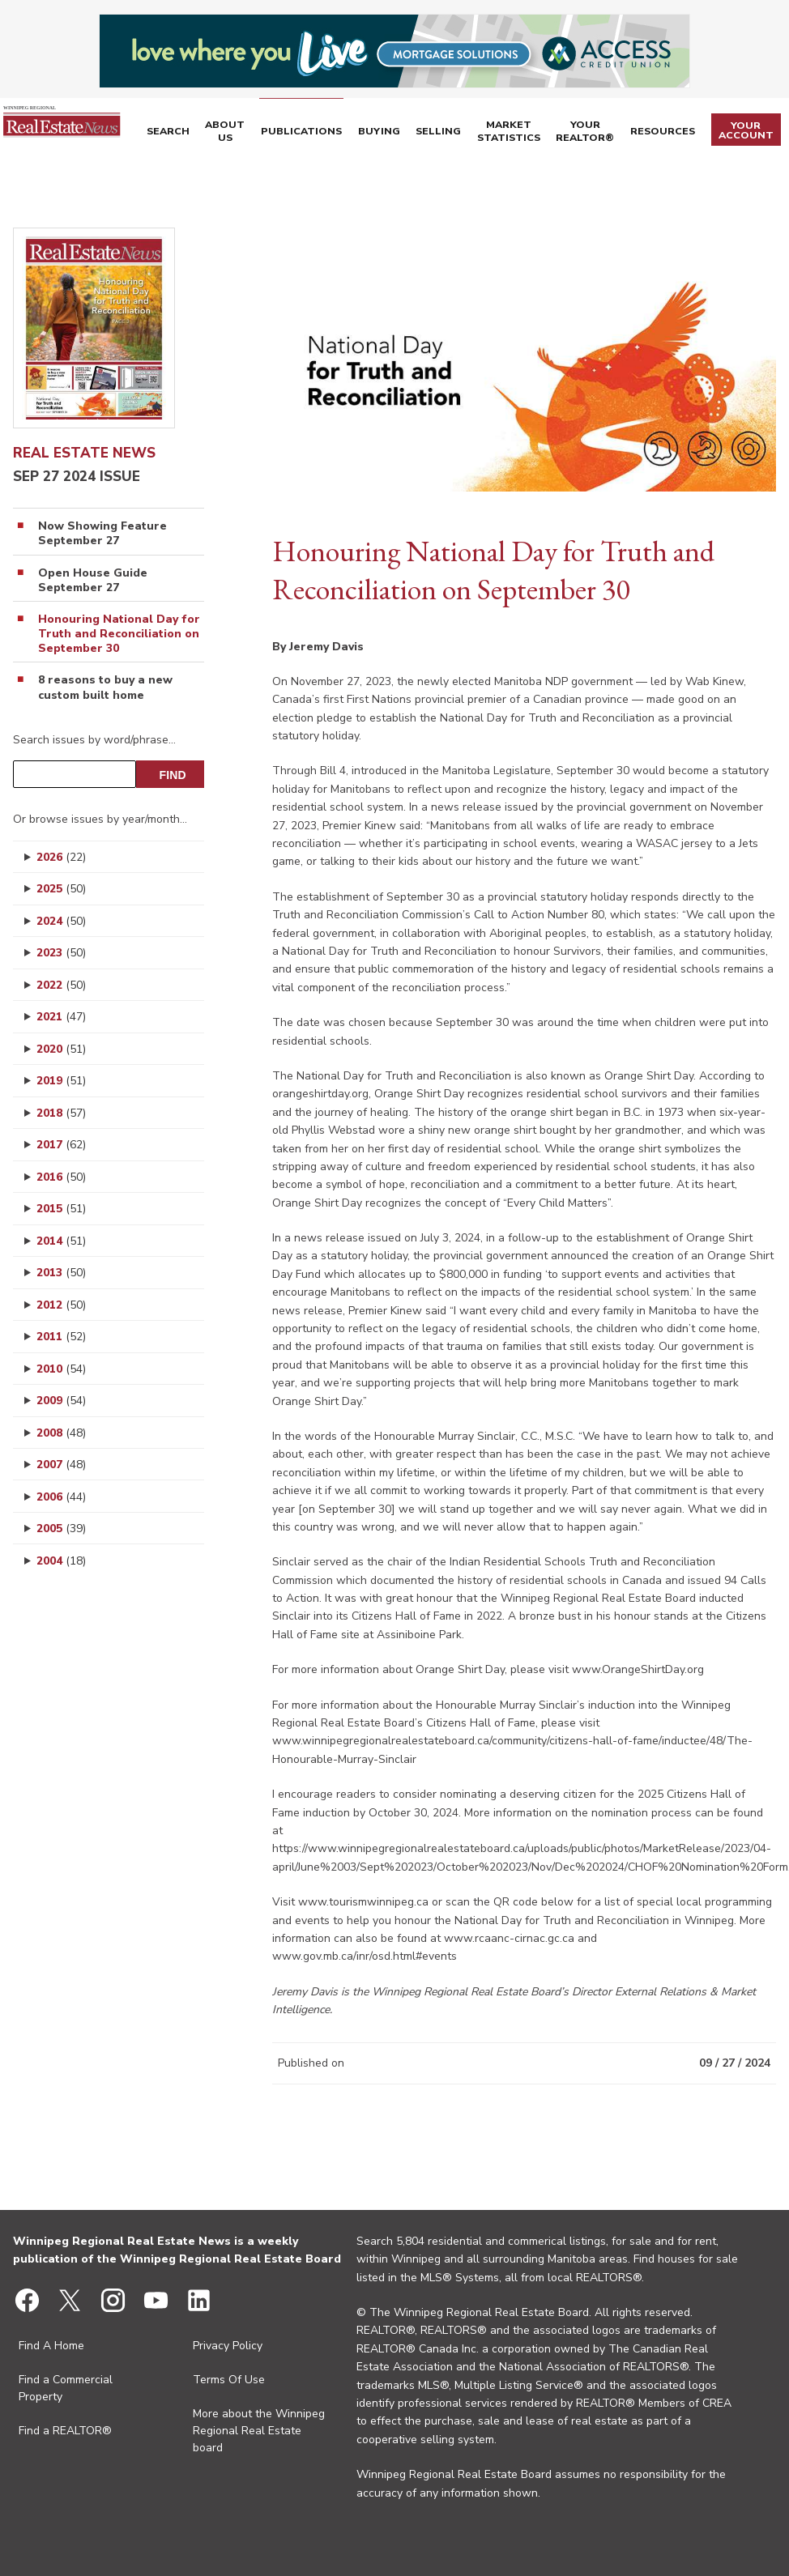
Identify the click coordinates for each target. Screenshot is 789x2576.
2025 (61, 888)
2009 (61, 1400)
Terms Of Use (229, 2379)
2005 (61, 1528)
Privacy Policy (227, 2345)
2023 (61, 952)
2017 (61, 1144)
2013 (61, 1272)
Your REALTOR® (601, 133)
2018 (61, 1113)
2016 (61, 1177)
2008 (61, 1433)
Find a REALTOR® (65, 2430)
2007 (61, 1464)
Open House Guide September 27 (92, 580)
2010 (61, 1369)
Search (204, 132)
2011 (61, 1336)
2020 (61, 1049)
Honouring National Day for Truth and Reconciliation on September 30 (119, 634)
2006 (61, 1497)
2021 (61, 1016)
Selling (453, 132)
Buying (397, 132)
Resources (674, 132)
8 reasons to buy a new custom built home (105, 687)
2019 (61, 1080)
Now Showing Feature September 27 (102, 533)
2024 (61, 921)
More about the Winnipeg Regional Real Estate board (259, 2430)
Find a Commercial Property (66, 2388)
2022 (61, 985)
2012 (61, 1305)
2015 (61, 1208)
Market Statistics (524, 133)
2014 (61, 1241)
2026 (61, 857)
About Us (256, 133)
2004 (61, 1561)
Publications (326, 132)
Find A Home (51, 2345)
